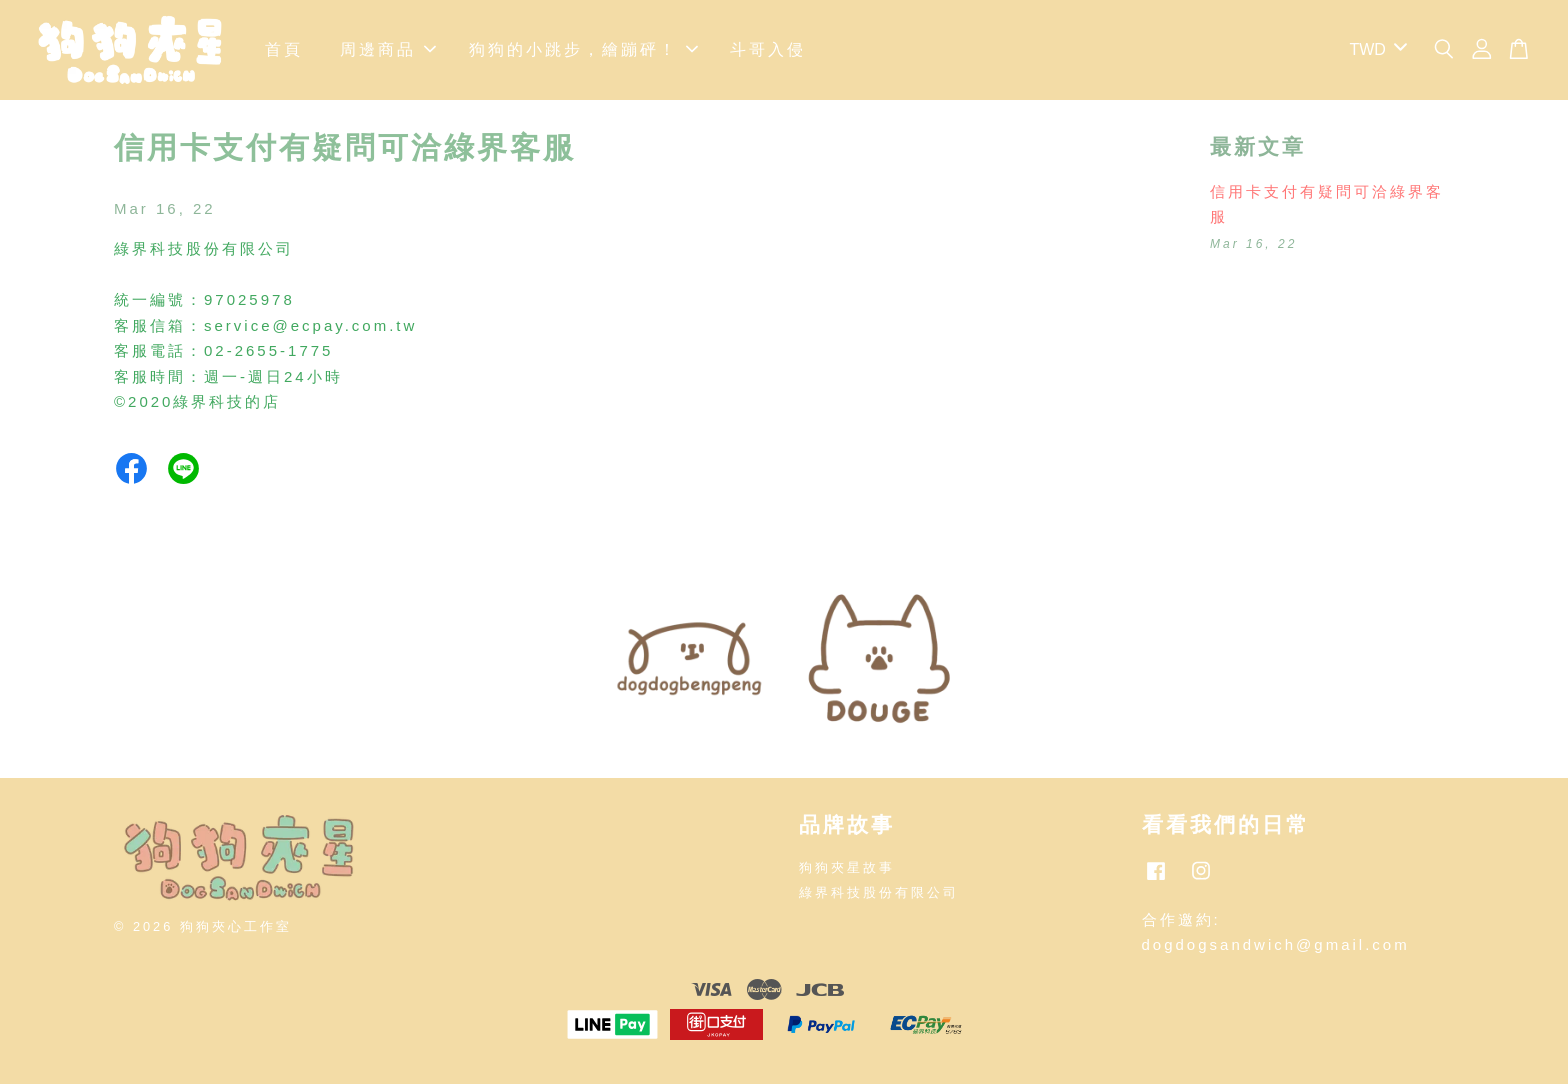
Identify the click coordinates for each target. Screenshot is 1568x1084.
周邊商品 (388, 49)
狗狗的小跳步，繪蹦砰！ (583, 49)
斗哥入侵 (768, 49)
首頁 (284, 49)
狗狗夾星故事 (847, 867)
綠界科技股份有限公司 (879, 892)
